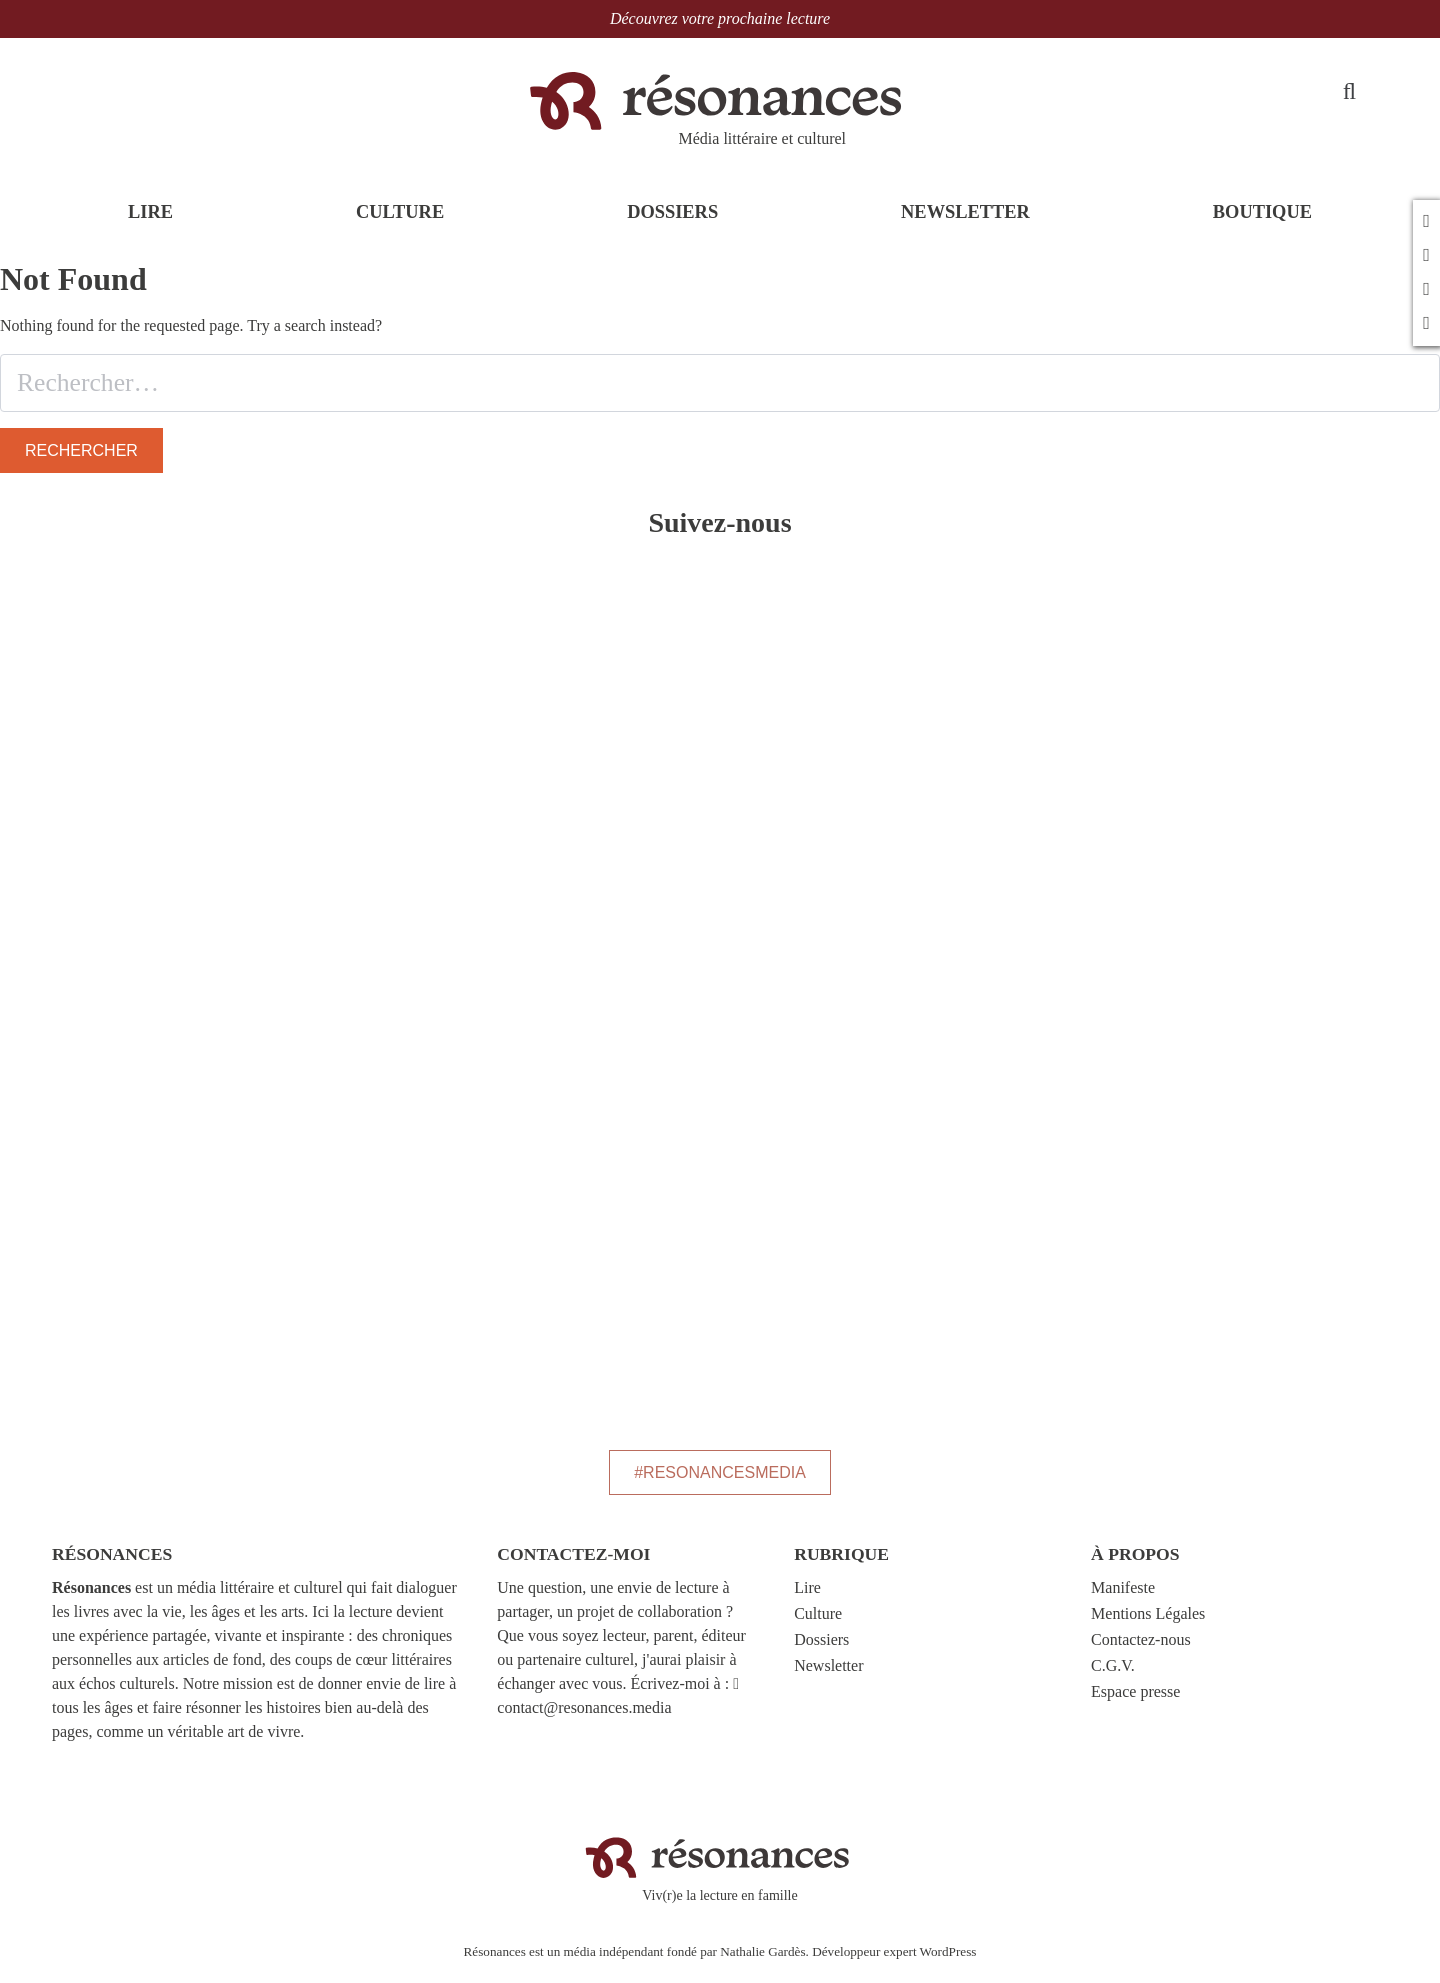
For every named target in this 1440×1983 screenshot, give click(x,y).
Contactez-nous (1141, 1650)
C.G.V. (1113, 1676)
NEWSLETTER (965, 227)
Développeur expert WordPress (894, 1962)
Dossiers (821, 1650)
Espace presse (1135, 1702)
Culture (818, 1624)
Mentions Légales (1148, 1624)
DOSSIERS (672, 227)
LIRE (150, 227)
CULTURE (400, 227)
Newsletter (828, 1676)
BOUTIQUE (1262, 227)
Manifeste (1123, 1598)
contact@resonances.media (584, 1718)
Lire (807, 1598)
